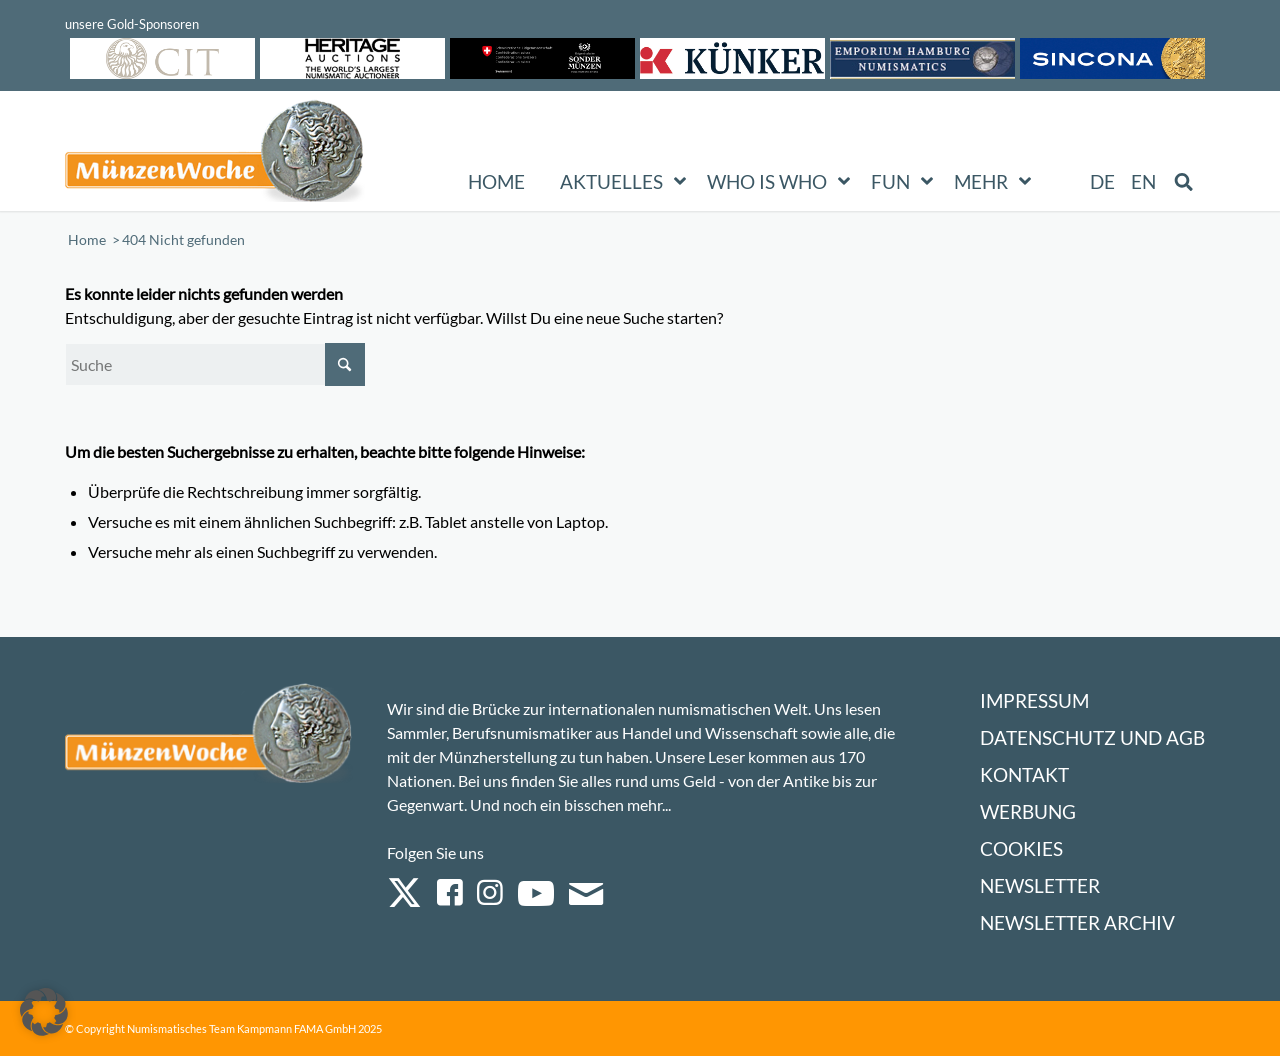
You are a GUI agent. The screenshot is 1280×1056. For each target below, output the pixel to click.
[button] (44, 1012)
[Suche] (215, 364)
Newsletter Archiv (1077, 922)
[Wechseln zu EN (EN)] (1143, 182)
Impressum (1034, 700)
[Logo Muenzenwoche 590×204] (215, 155)
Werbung (1028, 811)
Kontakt (1024, 774)
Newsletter (1040, 885)
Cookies (1021, 848)
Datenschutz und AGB (1092, 737)
